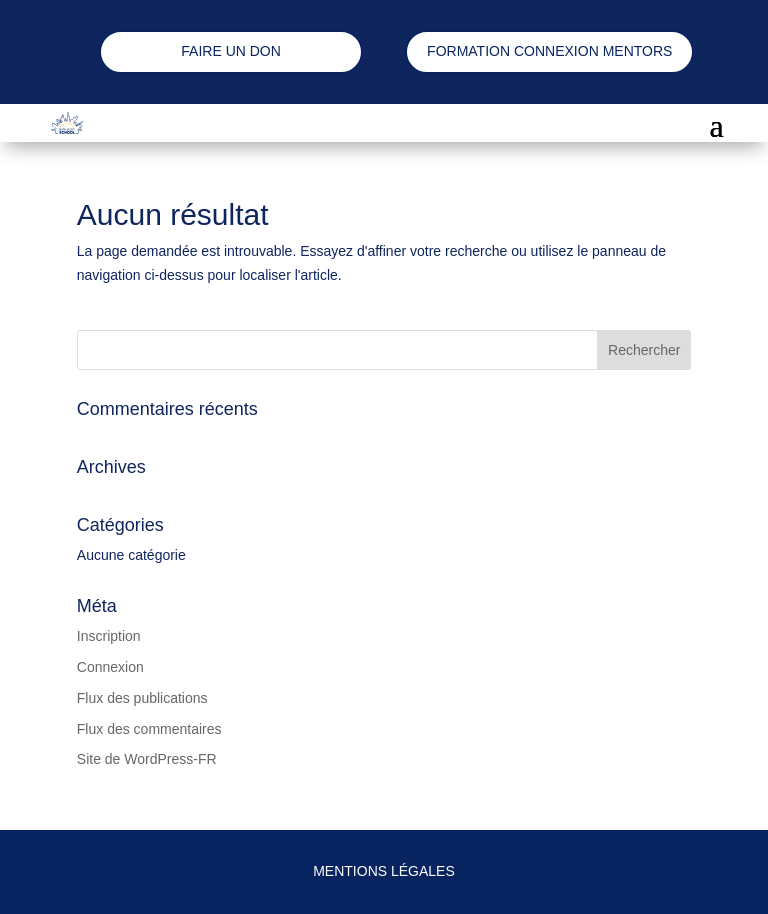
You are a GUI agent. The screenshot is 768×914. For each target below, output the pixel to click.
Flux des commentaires (149, 729)
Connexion (110, 667)
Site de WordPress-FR (147, 759)
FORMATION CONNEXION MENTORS (549, 51)
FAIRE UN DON (231, 51)
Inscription (109, 636)
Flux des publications (142, 698)
